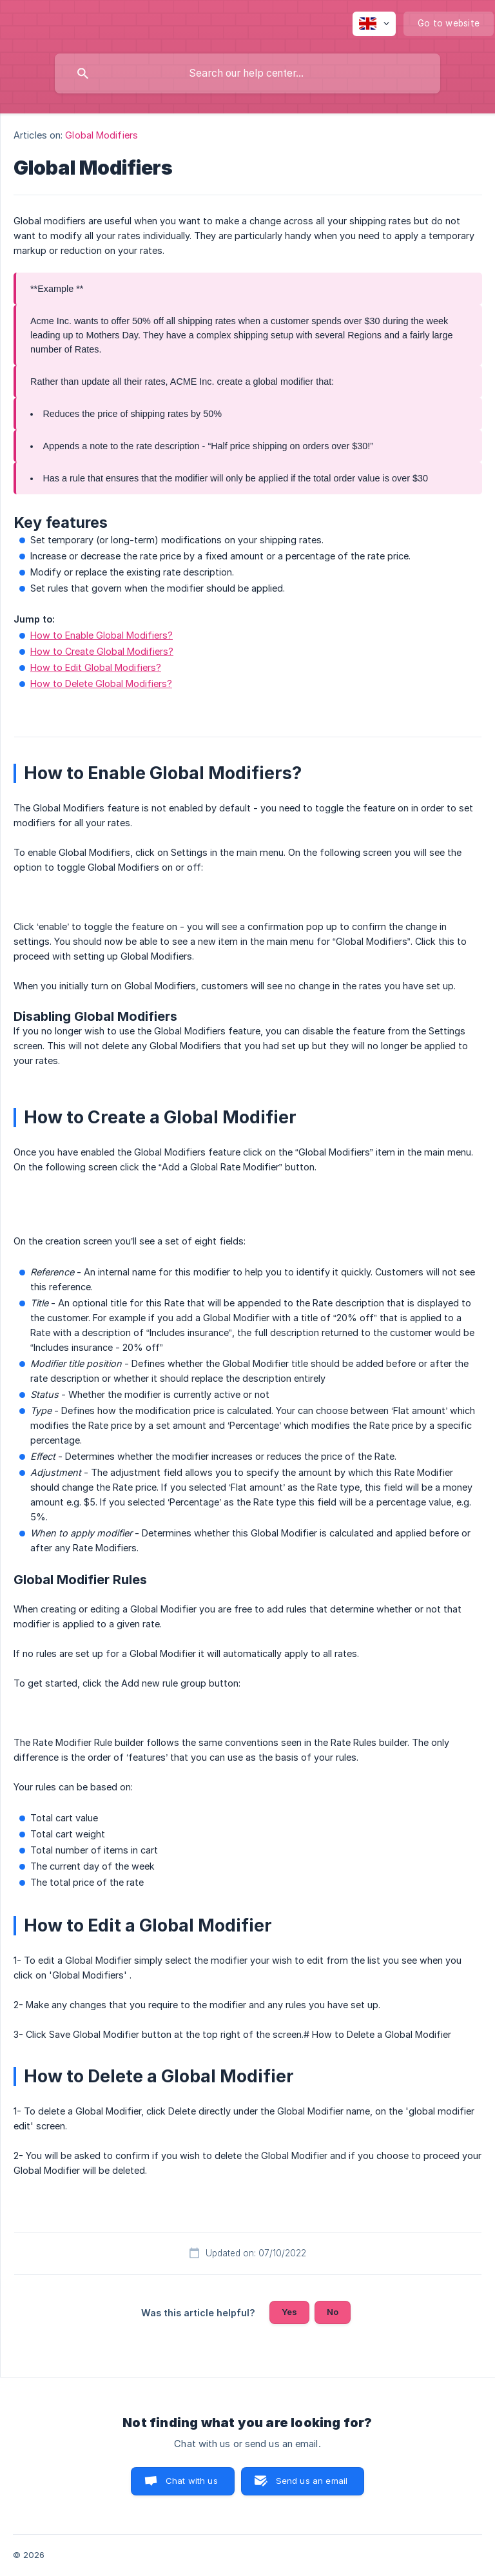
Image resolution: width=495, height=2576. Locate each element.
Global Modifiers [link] (101, 135)
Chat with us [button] (192, 2480)
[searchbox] (247, 73)
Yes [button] (289, 2312)
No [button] (332, 2312)
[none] (374, 24)
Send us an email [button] (311, 2480)
